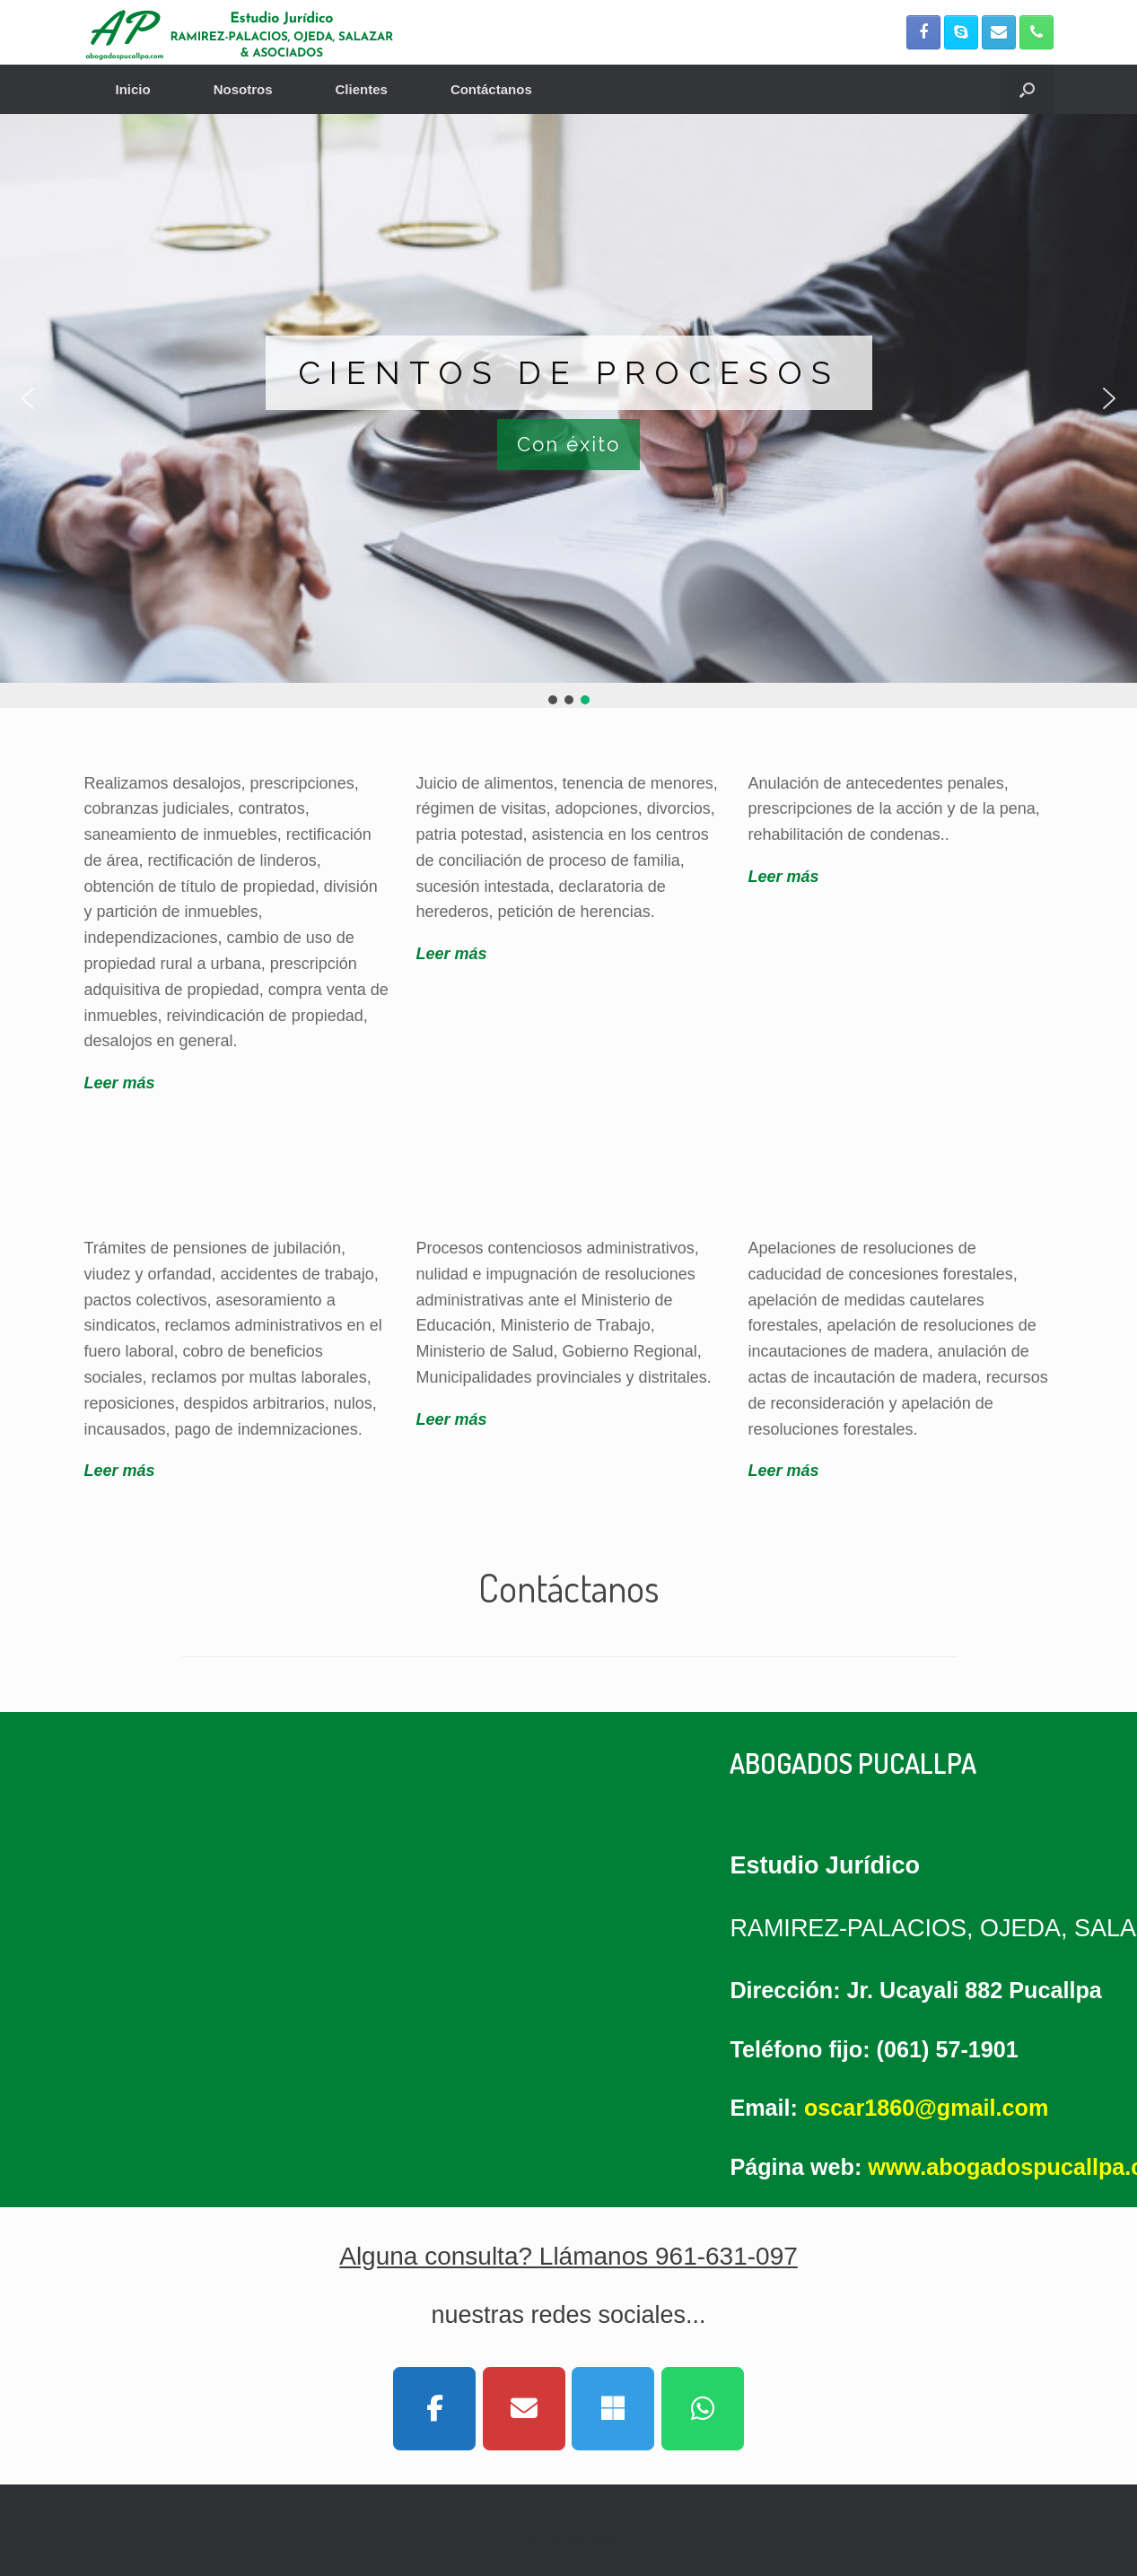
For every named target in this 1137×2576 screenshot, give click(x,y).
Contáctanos (491, 89)
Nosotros (243, 89)
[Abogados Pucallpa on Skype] (613, 2408)
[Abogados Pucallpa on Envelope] (524, 2408)
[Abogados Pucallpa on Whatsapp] (702, 2408)
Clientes (362, 89)
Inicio (133, 89)
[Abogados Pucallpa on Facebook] (434, 2408)
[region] (568, 411)
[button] (1027, 89)
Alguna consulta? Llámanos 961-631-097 (568, 2256)
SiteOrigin (593, 2541)
